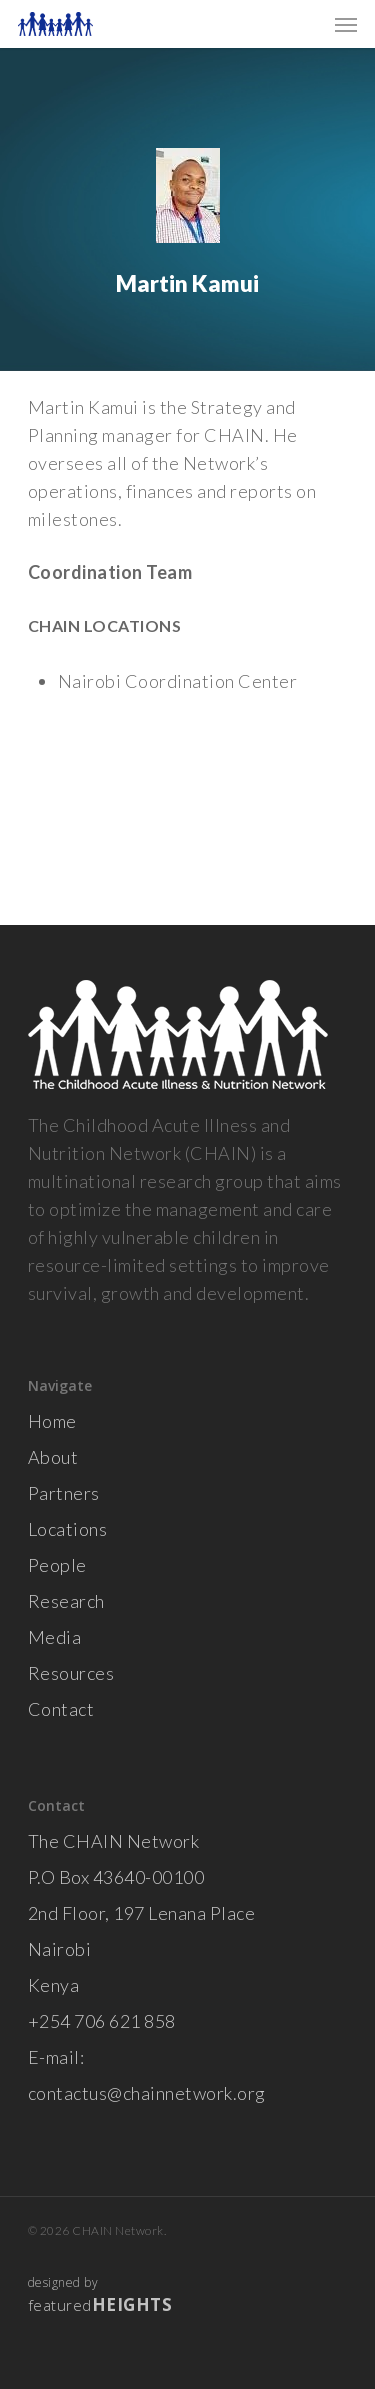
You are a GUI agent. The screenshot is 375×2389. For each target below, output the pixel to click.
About (53, 1457)
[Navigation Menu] (346, 24)
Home (52, 1421)
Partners (64, 1493)
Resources (71, 1673)
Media (55, 1637)
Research (66, 1601)
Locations (68, 1529)
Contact (61, 1709)
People (57, 1565)
